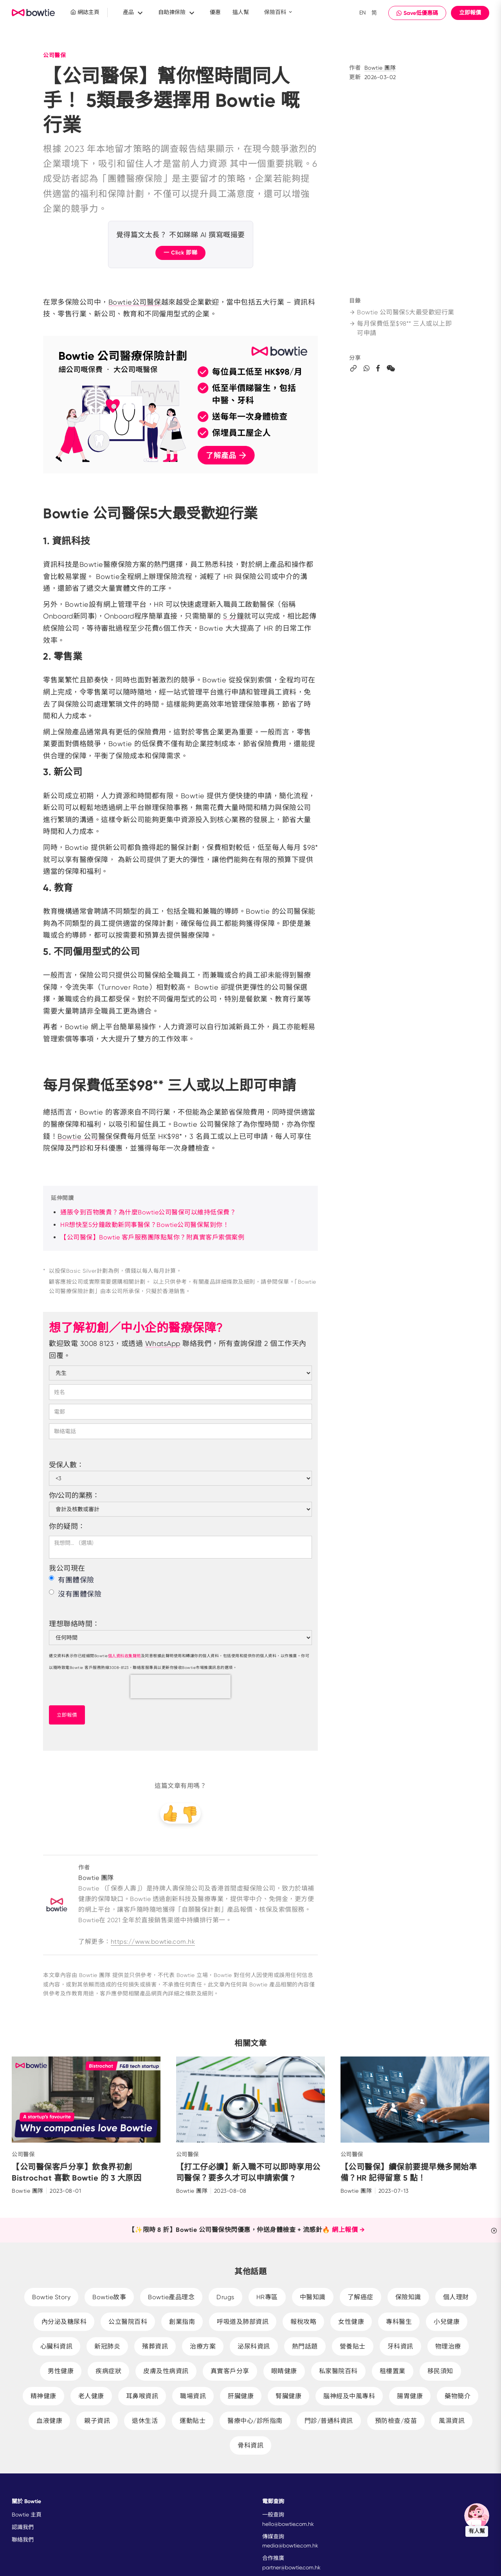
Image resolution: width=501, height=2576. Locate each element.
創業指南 (182, 2321)
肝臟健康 (241, 2396)
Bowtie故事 (109, 2297)
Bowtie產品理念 (171, 2297)
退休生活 (145, 2420)
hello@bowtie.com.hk (288, 2524)
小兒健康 (447, 2321)
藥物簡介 (457, 2396)
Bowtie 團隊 (380, 68)
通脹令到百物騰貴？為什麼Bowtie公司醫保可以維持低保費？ (148, 1212)
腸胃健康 (410, 2396)
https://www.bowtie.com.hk (153, 1941)
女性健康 (351, 2321)
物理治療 (448, 2346)
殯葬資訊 (155, 2346)
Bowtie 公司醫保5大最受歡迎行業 (401, 312)
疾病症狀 (108, 2371)
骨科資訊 (250, 2445)
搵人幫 (240, 12)
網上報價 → (348, 2229)
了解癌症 (360, 2297)
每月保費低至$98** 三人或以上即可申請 (400, 328)
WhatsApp (162, 1343)
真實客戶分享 (230, 2371)
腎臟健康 (288, 2396)
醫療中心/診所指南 (255, 2420)
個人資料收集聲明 (124, 1656)
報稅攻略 (303, 2321)
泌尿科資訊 (254, 2346)
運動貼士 (192, 2420)
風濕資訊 (452, 2420)
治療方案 (203, 2346)
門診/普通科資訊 (329, 2420)
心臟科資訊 (56, 2346)
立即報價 (470, 12)
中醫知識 (313, 2297)
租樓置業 (392, 2371)
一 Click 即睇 (180, 252)
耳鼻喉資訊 (142, 2396)
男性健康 (61, 2371)
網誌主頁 (84, 12)
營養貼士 (353, 2346)
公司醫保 (54, 55)
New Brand (33, 13)
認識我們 (23, 2527)
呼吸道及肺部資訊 (243, 2321)
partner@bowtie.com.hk (291, 2567)
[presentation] (180, 1686)
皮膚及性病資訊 (166, 2371)
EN (362, 12)
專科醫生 (399, 2321)
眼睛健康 (284, 2371)
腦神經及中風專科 (349, 2396)
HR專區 (267, 2297)
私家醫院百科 (338, 2371)
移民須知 (440, 2371)
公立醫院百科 (127, 2321)
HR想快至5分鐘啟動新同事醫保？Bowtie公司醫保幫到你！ (144, 1224)
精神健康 (43, 2396)
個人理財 (456, 2297)
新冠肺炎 (107, 2346)
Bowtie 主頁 (26, 2514)
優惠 (215, 12)
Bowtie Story (51, 2297)
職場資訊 (193, 2396)
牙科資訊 (400, 2346)
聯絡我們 (23, 2539)
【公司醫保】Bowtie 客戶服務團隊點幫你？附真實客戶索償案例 (152, 1237)
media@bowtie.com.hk (290, 2545)
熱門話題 (305, 2346)
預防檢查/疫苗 (396, 2420)
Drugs (225, 2297)
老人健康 (91, 2396)
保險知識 (408, 2297)
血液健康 (49, 2420)
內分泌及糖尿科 (64, 2321)
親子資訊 (97, 2420)
